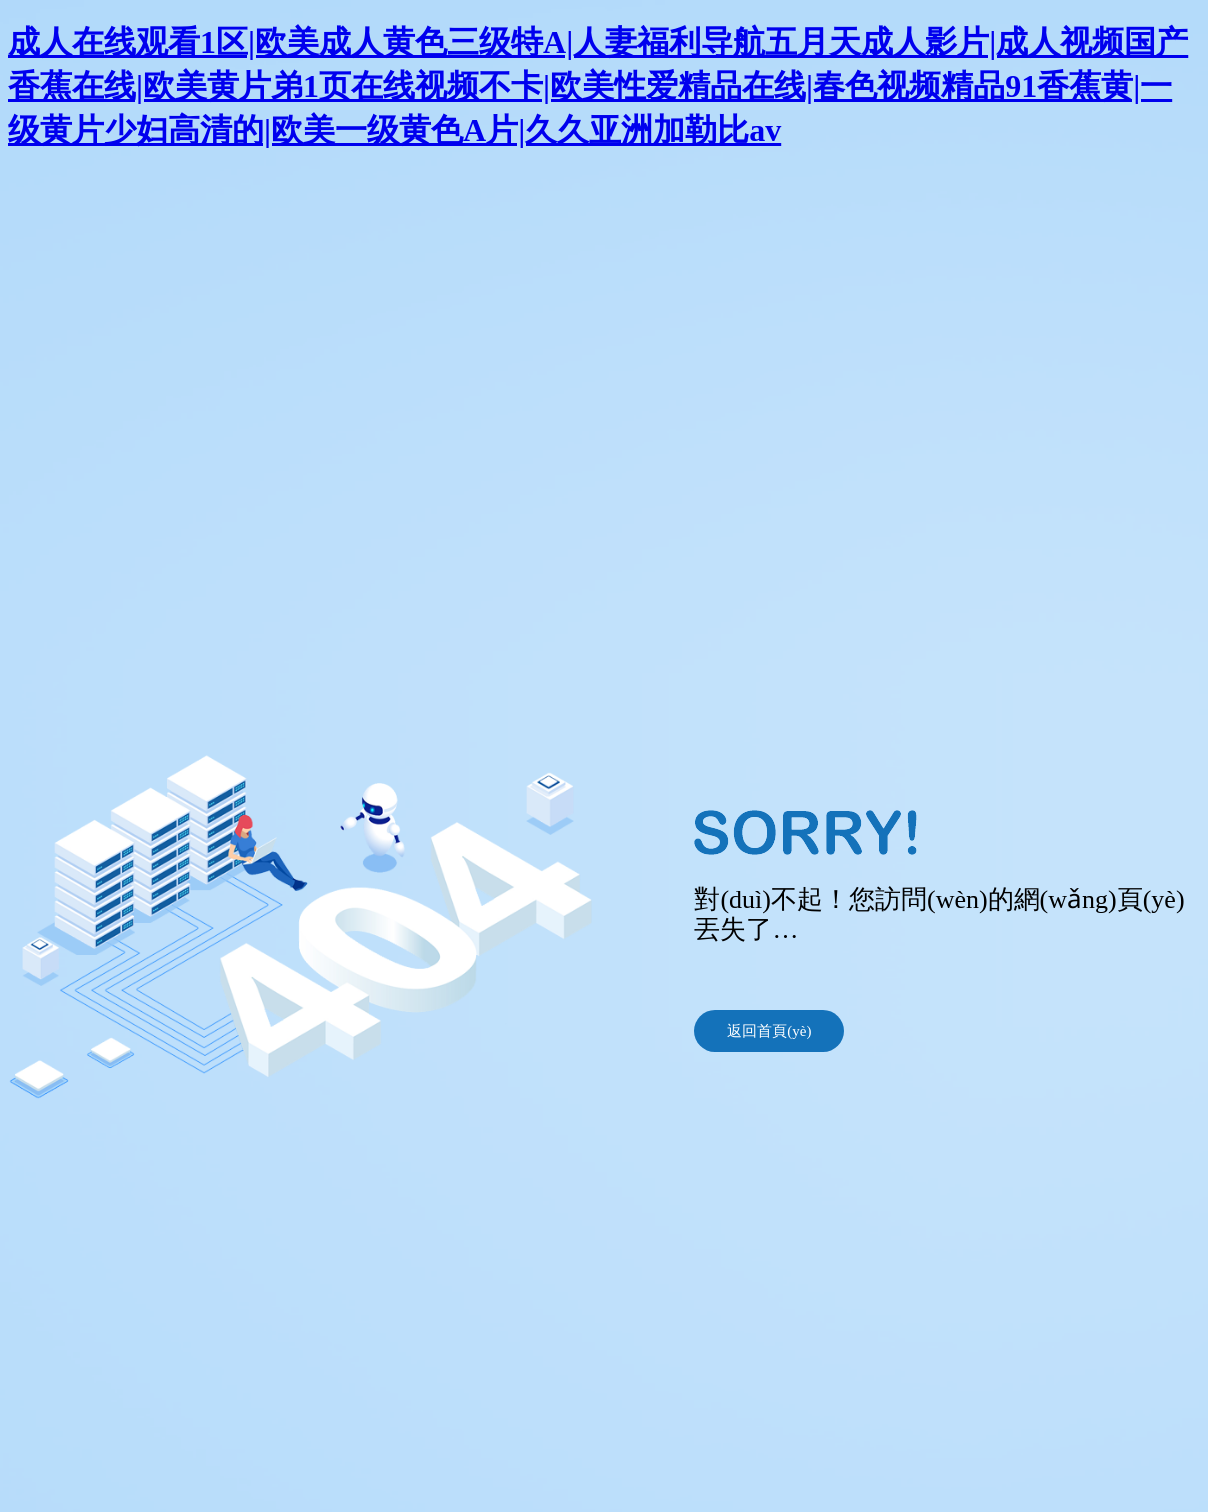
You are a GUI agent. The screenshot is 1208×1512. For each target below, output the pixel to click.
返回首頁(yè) (769, 1031)
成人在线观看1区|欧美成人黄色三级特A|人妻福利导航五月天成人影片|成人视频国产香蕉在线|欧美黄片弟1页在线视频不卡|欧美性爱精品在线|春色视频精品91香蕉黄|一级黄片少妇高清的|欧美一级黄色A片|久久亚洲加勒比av (598, 86)
